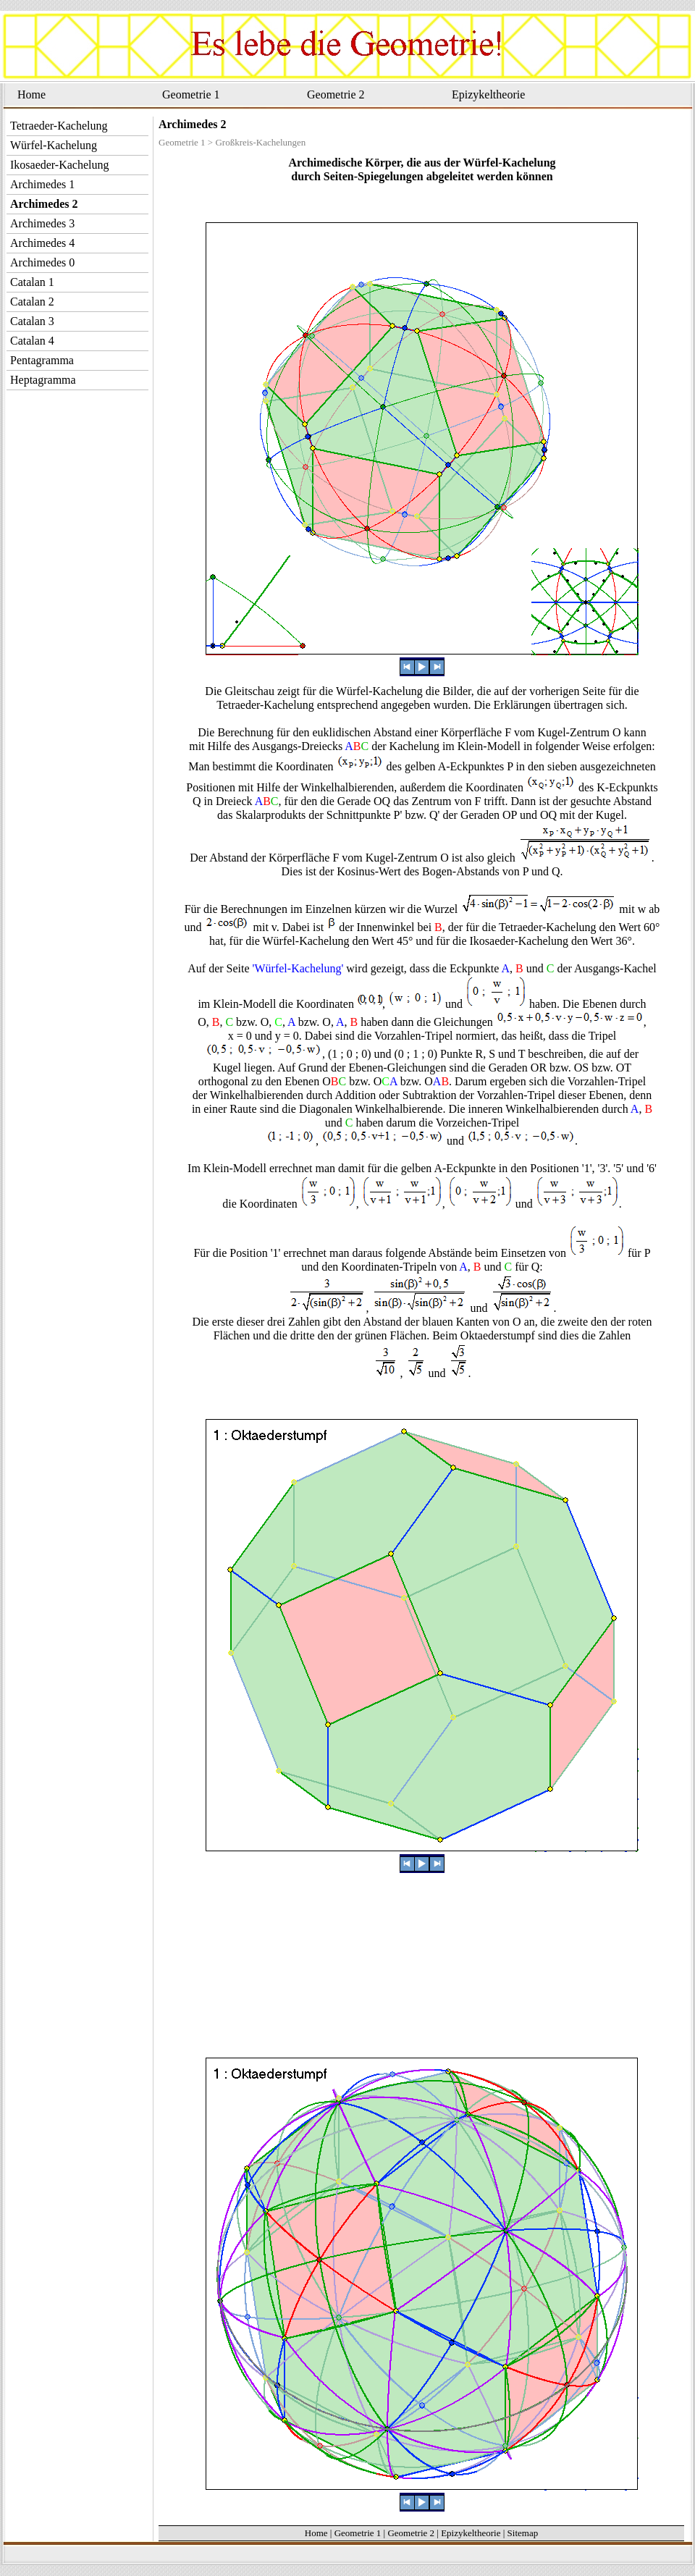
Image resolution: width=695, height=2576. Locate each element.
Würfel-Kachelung (53, 145)
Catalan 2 (32, 301)
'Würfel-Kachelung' (298, 968)
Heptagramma (43, 380)
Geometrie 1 (191, 94)
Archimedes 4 (42, 243)
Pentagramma (42, 360)
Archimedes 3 (42, 223)
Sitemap (523, 2532)
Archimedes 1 (42, 184)
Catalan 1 (32, 282)
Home (31, 94)
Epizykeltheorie (488, 94)
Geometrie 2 (336, 94)
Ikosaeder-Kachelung (59, 165)
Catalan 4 (32, 340)
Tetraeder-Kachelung (58, 125)
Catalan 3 (32, 321)
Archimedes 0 (42, 262)
